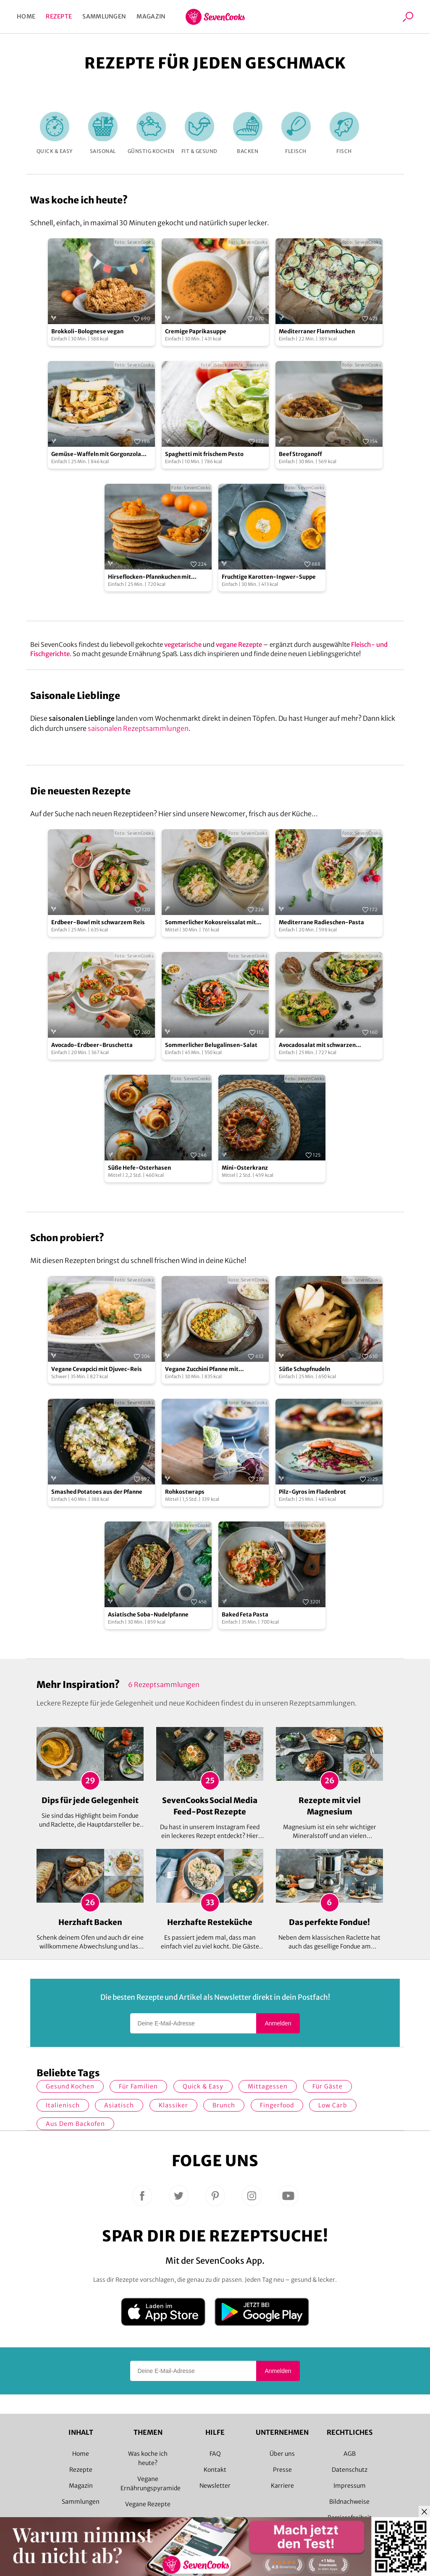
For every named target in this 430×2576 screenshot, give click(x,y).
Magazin (150, 16)
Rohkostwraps (185, 1491)
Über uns (282, 2453)
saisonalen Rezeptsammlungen (138, 728)
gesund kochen (70, 2086)
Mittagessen (268, 2086)
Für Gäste (327, 2086)
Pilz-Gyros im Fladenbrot (312, 1491)
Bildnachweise (349, 2501)
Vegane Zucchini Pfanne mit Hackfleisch (202, 1370)
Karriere (282, 2485)
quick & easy (203, 2086)
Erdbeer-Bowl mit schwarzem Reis (98, 922)
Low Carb (332, 2105)
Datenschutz (349, 2469)
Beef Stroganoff (300, 454)
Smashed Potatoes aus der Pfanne (96, 1491)
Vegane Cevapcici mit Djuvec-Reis (96, 1369)
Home (26, 16)
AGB (349, 2453)
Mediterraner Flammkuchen (317, 331)
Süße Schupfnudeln (304, 1369)
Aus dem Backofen (75, 2124)
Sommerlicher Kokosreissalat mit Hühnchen (210, 923)
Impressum (349, 2485)
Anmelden (278, 2023)
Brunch (223, 2105)
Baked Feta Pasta (245, 1614)
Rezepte (59, 16)
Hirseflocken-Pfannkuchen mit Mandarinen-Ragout (149, 577)
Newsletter (215, 2485)
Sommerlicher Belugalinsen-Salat (211, 1045)
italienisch (63, 2105)
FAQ (215, 2453)
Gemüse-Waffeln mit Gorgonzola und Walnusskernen (96, 455)
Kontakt (215, 2469)
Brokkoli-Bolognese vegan (87, 331)
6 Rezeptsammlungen (163, 1684)
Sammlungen (104, 16)
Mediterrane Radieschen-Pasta (321, 922)
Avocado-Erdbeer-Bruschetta (92, 1045)
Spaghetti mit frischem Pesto (204, 454)
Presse (282, 2469)
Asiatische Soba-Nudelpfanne (148, 1614)
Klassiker (173, 2105)
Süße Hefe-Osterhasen (139, 1167)
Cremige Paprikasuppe (195, 331)
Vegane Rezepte (147, 2504)
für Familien (138, 2086)
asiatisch (119, 2105)
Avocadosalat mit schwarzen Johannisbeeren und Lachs (317, 1045)
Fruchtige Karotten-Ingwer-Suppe (269, 576)
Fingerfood (277, 2105)
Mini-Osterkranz (245, 1167)
